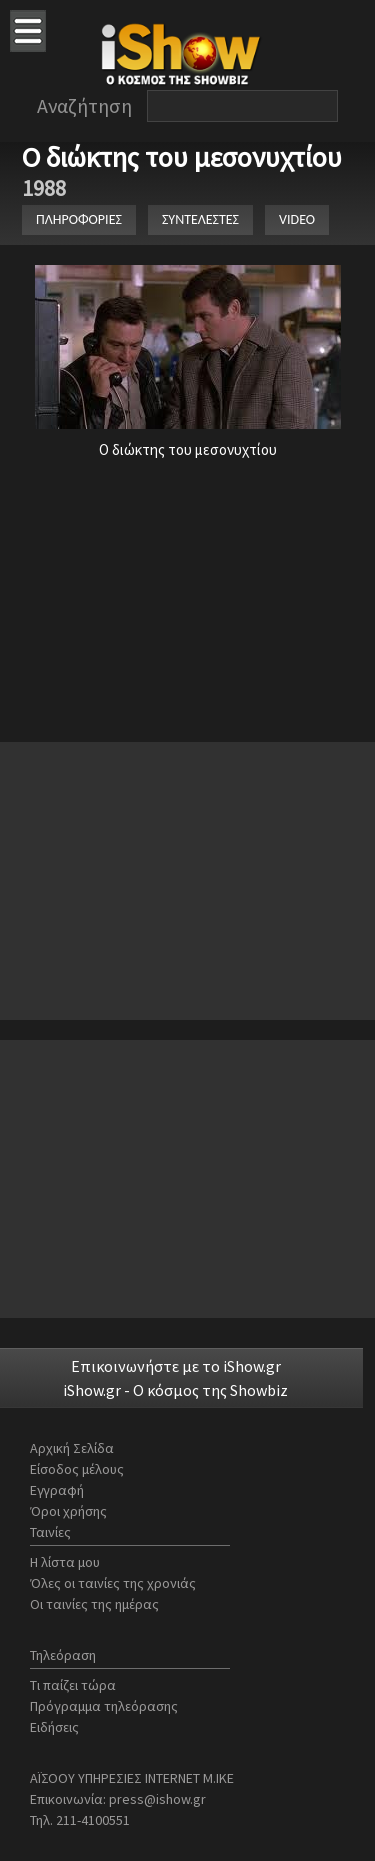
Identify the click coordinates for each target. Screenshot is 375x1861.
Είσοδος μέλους (77, 1469)
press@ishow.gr (157, 1799)
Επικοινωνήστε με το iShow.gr (176, 1366)
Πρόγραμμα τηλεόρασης (104, 1706)
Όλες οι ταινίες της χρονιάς (113, 1583)
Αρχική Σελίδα (72, 1448)
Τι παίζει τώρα (73, 1685)
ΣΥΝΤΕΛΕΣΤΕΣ (200, 219)
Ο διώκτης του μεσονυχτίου (185, 157)
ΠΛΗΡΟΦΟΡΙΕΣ (79, 219)
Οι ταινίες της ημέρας (94, 1604)
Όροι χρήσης (68, 1511)
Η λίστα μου (65, 1562)
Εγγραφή (57, 1490)
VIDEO (297, 219)
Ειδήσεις (54, 1727)
